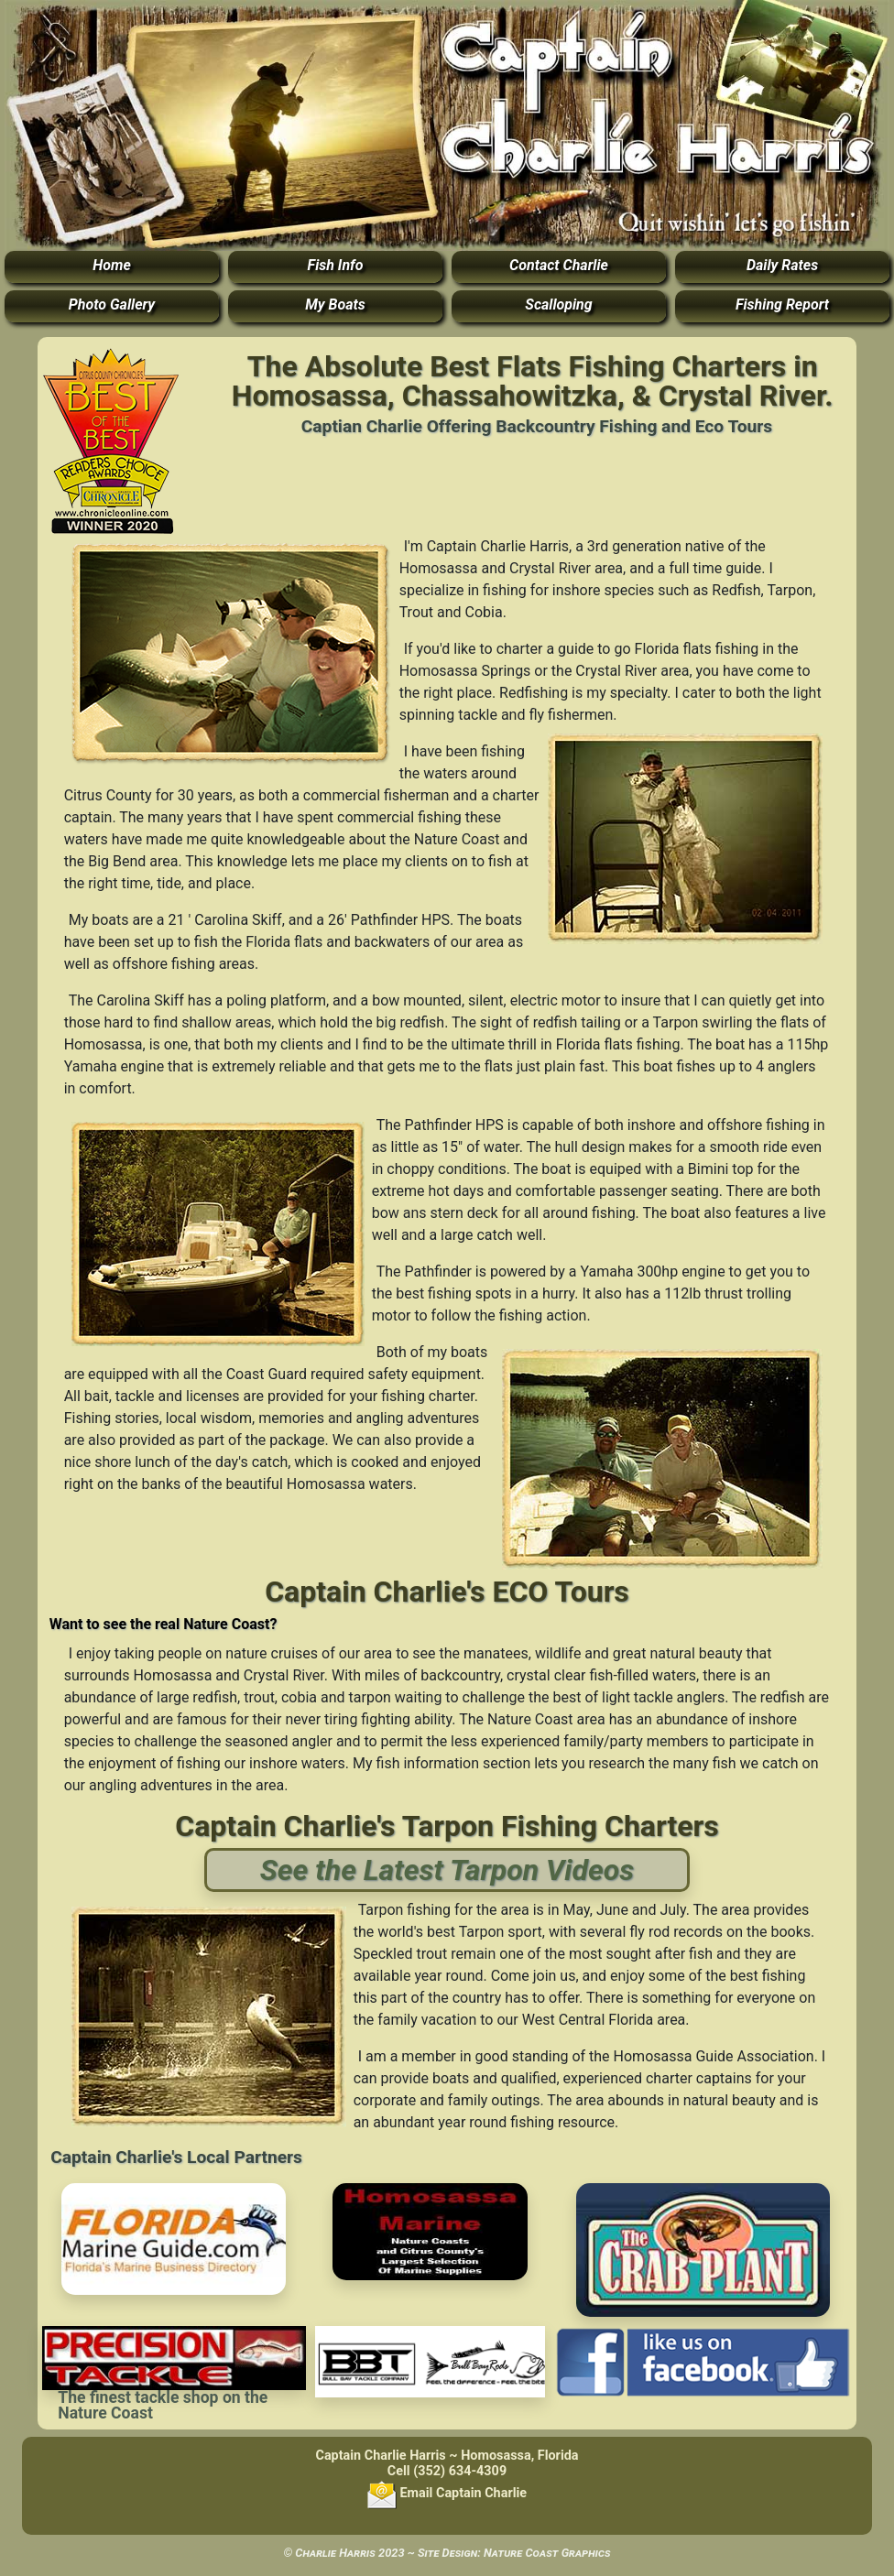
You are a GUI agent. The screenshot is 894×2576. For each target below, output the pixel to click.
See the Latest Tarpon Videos (447, 1870)
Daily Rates (782, 265)
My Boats (335, 304)
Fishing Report (782, 304)
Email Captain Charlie (447, 2493)
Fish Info (336, 265)
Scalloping (558, 304)
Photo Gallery (112, 304)
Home (112, 265)
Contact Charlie (558, 265)
